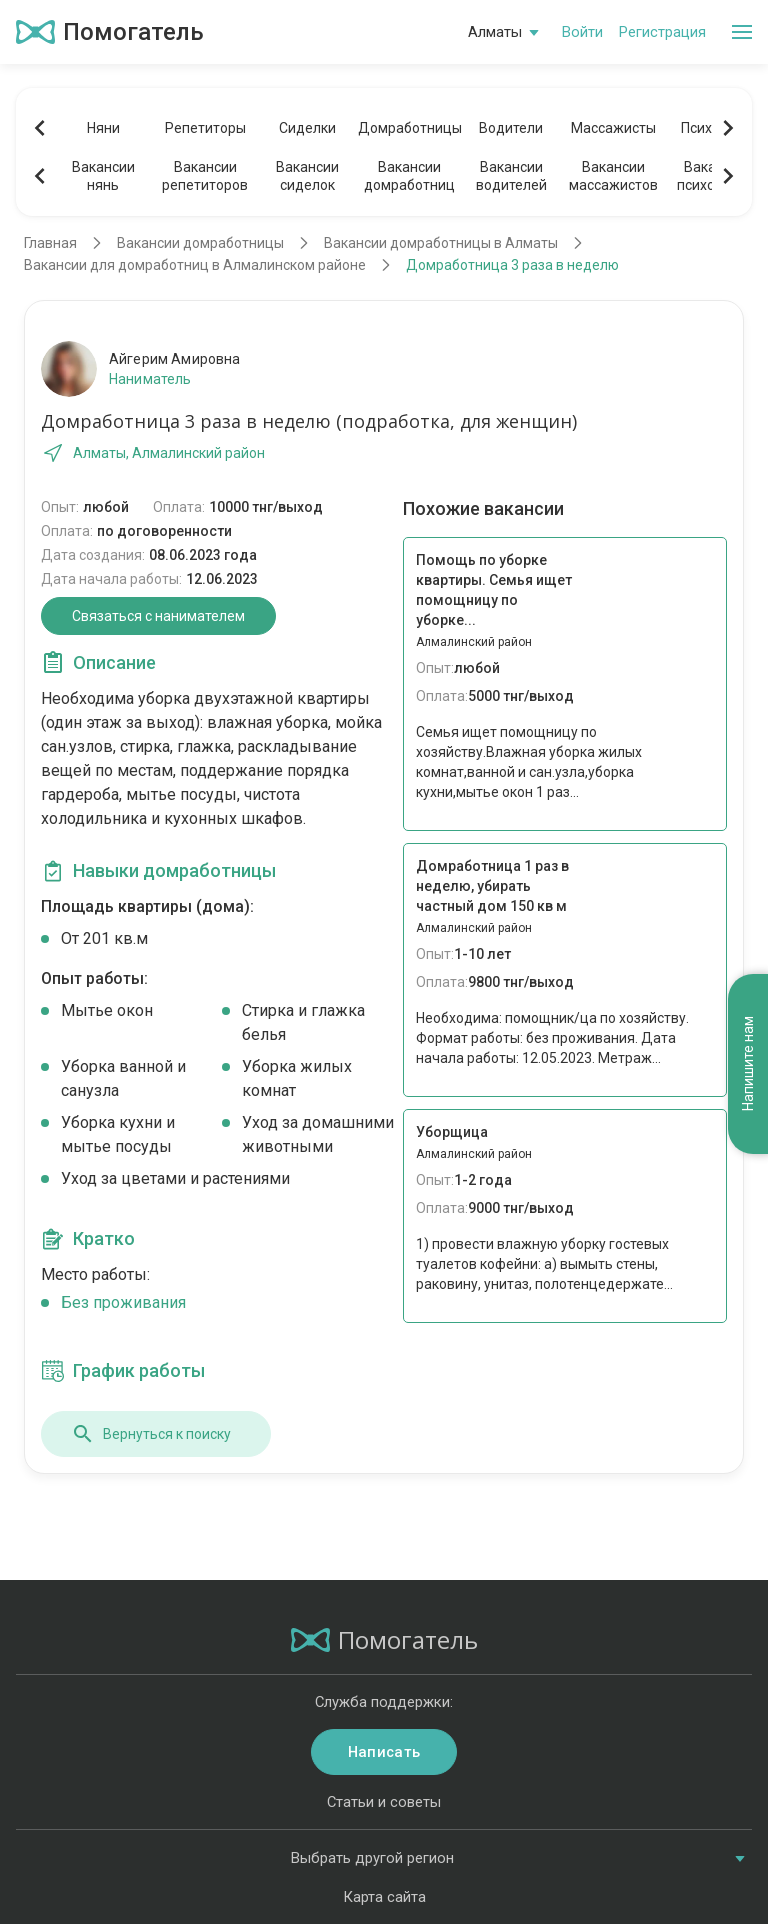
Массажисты (613, 128)
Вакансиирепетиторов (205, 176)
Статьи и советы (384, 1802)
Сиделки (307, 128)
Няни (103, 128)
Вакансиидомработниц (409, 176)
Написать (384, 1752)
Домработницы (409, 128)
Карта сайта (384, 1897)
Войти (582, 32)
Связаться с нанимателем (158, 616)
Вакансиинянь (103, 176)
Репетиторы (205, 128)
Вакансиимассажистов (613, 176)
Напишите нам (748, 1064)
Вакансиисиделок (307, 176)
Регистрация (662, 32)
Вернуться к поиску (151, 1434)
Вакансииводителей (511, 176)
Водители (511, 128)
